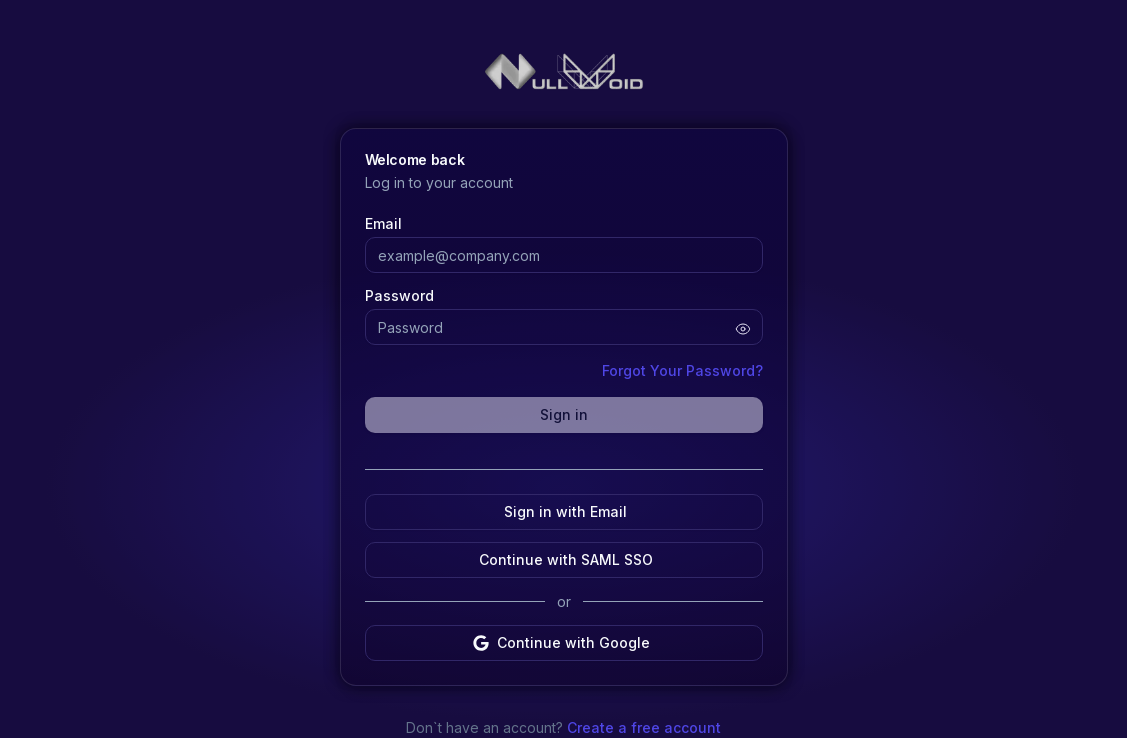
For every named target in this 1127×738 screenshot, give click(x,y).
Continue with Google (561, 642)
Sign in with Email (563, 511)
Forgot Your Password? (682, 370)
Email (383, 224)
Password (399, 296)
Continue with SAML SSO (564, 559)
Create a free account (642, 727)
